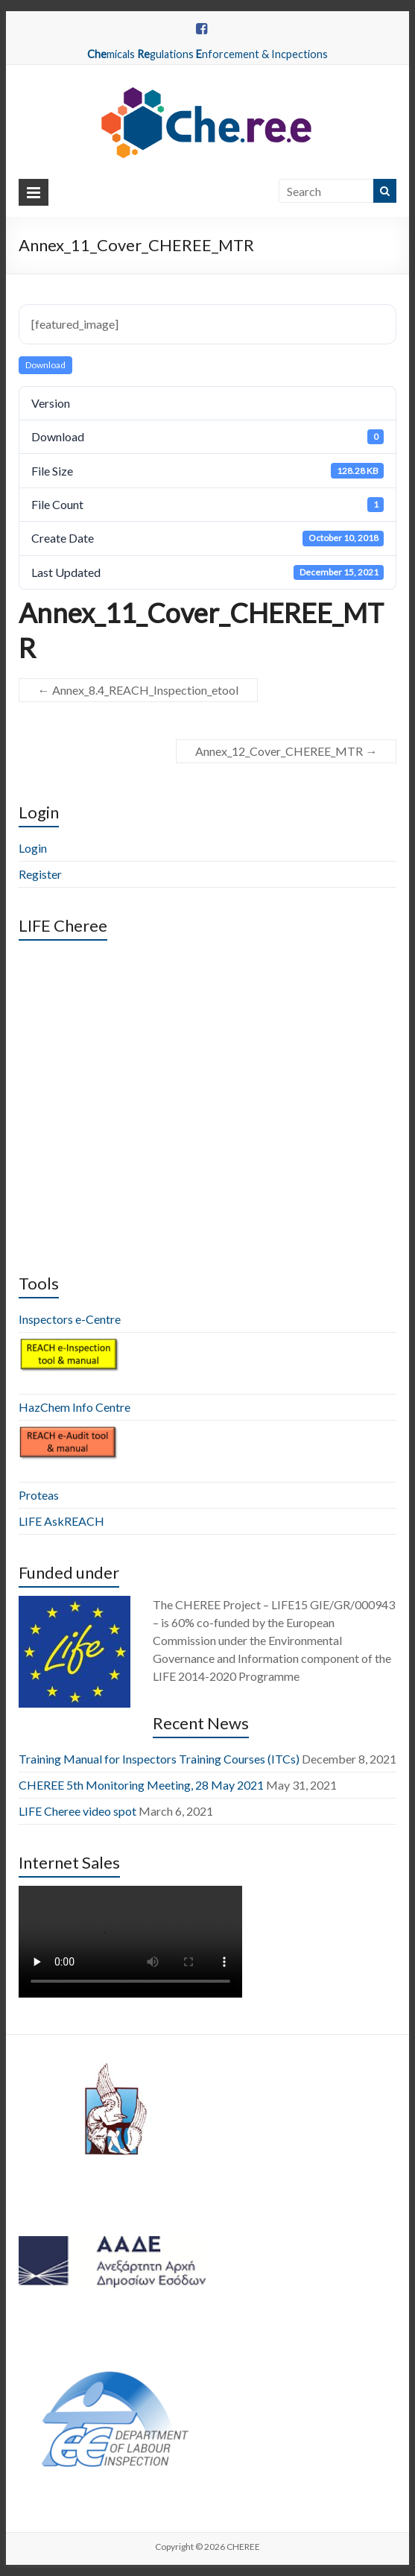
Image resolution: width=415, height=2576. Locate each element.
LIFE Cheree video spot (77, 1811)
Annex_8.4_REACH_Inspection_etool (138, 690)
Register (40, 874)
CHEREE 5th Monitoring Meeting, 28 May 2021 (141, 1785)
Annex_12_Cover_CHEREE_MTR (286, 751)
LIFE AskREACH (61, 1521)
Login (33, 848)
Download (45, 364)
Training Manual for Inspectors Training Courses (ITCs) (159, 1759)
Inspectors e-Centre (70, 1319)
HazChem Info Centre (74, 1407)
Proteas (39, 1495)
